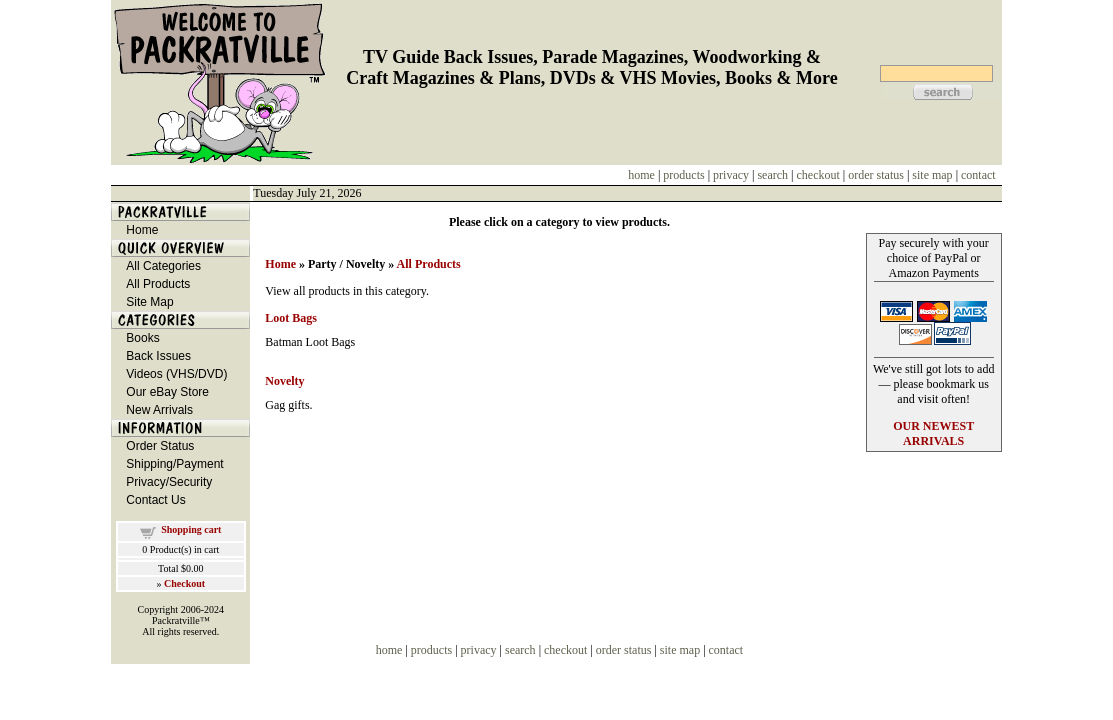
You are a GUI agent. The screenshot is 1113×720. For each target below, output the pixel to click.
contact (978, 175)
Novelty (284, 381)
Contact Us (155, 500)
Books (142, 338)
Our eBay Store (167, 392)
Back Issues (158, 356)
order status (876, 175)
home (641, 175)
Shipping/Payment (174, 464)
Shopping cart (191, 529)
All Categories (163, 266)
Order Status (160, 446)
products (683, 175)
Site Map (149, 302)
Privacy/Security (169, 482)
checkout (818, 175)
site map (932, 175)
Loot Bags (291, 318)
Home (142, 230)
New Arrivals (159, 410)
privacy (731, 175)
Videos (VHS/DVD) (176, 374)
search (772, 175)
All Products (158, 284)
